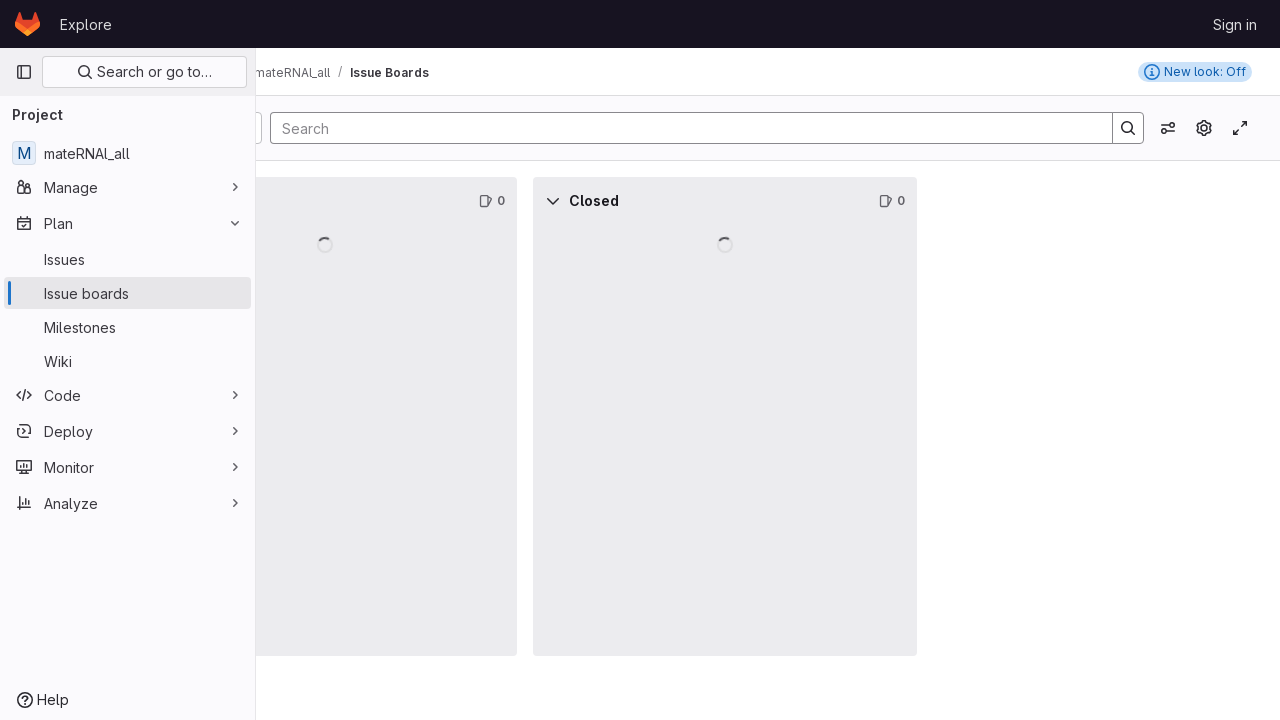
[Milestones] (127, 327)
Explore (86, 24)
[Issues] (127, 259)
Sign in (1235, 24)
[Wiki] (127, 361)
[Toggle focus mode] (1240, 128)
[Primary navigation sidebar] (24, 72)
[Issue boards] (127, 293)
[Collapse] (300, 201)
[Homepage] (27, 24)
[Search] (755, 128)
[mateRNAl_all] (127, 153)
